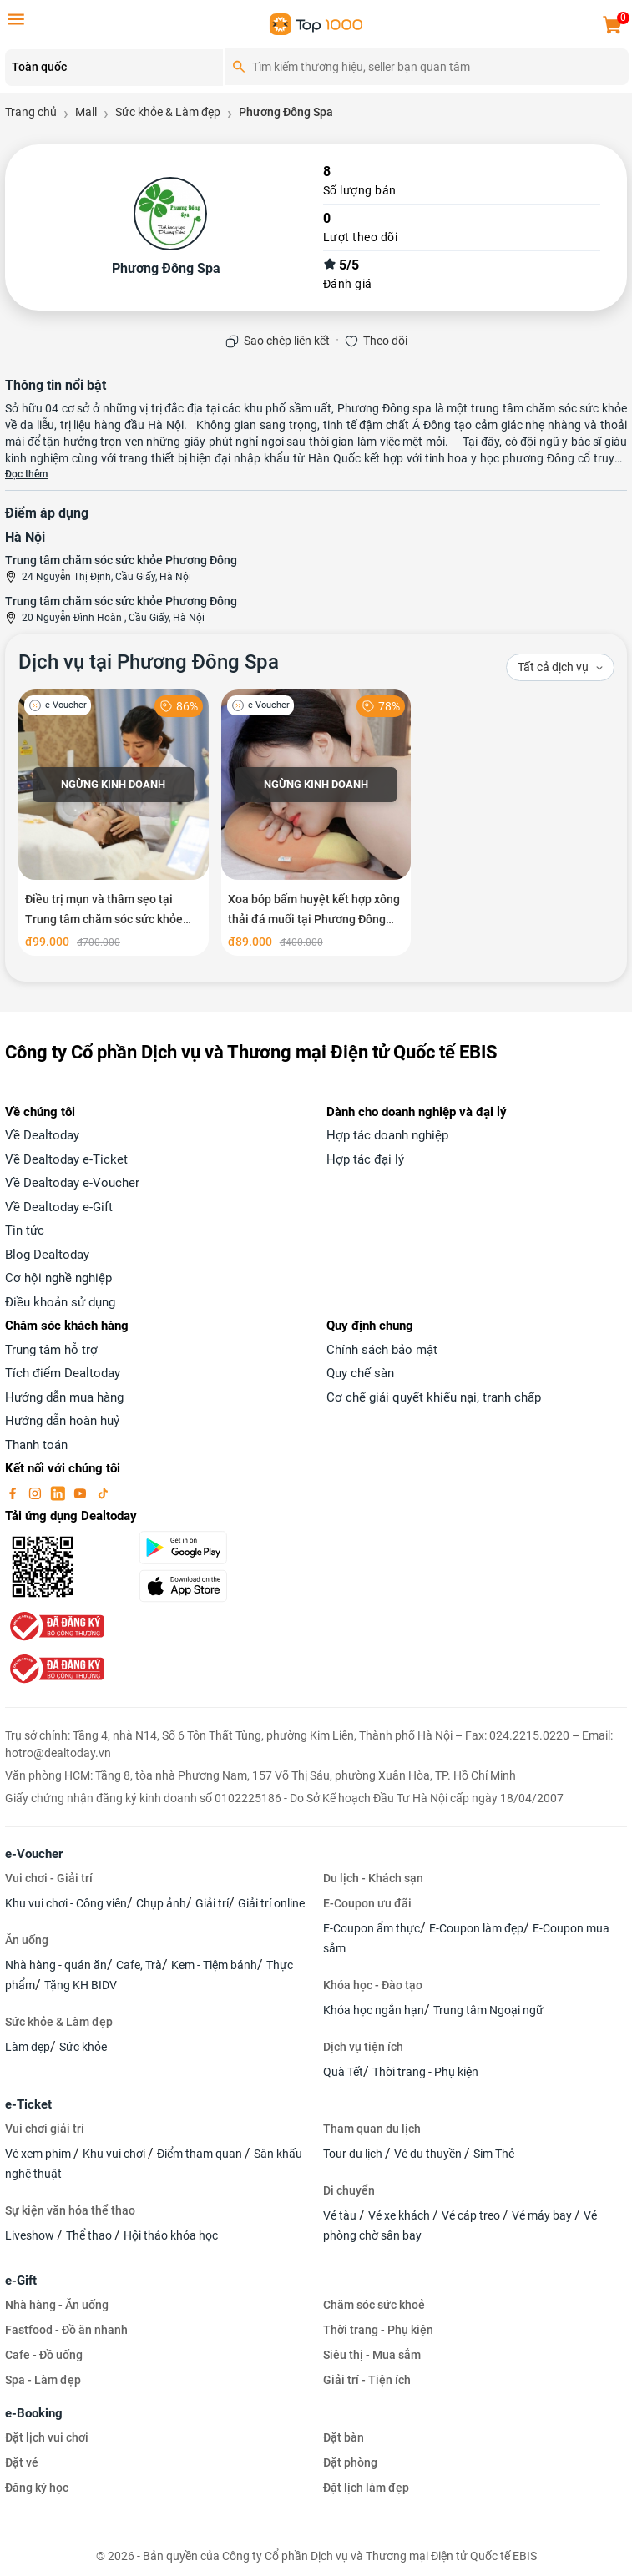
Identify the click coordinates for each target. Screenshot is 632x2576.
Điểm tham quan (201, 2153)
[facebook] (14, 1492)
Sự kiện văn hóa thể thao (70, 2210)
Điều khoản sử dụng (60, 1302)
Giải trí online (271, 1903)
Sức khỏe (83, 2046)
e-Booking (34, 2413)
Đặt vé (21, 2462)
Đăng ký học (36, 2487)
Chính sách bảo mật (381, 1349)
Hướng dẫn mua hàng (64, 1397)
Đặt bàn (343, 2437)
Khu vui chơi (115, 2153)
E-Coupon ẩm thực (371, 1928)
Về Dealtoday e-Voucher (72, 1182)
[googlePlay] (222, 1547)
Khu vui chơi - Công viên (66, 1903)
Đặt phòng (350, 2462)
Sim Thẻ (493, 2153)
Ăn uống (26, 1940)
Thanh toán (36, 1444)
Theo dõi (385, 340)
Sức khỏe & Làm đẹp (59, 2021)
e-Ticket (28, 2104)
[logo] (316, 23)
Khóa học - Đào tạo (372, 1985)
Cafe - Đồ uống (44, 2354)
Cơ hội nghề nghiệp (58, 1277)
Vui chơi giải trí (44, 2128)
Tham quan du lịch (372, 2128)
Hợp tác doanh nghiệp (387, 1135)
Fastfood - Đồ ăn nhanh (66, 2329)
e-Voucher (34, 1853)
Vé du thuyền (429, 2153)
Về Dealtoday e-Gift (59, 1207)
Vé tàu (341, 2215)
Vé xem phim (39, 2153)
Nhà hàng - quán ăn (56, 1965)
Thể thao (90, 2235)
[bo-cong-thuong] (55, 1625)
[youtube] (82, 1492)
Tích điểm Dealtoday (62, 1373)
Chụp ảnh (161, 1903)
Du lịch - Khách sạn (373, 1878)
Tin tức (24, 1230)
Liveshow (31, 2235)
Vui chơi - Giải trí (49, 1878)
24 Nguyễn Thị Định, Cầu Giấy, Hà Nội (106, 577)
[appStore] (222, 1586)
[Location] (114, 67)
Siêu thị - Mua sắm (372, 2354)
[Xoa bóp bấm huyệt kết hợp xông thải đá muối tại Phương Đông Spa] (316, 822)
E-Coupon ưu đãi (367, 1903)
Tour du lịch (354, 2153)
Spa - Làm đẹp (43, 2380)
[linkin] (59, 1492)
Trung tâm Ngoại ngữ (488, 2010)
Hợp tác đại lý (365, 1159)
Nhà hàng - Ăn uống (57, 2304)
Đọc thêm (26, 474)
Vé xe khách (400, 2215)
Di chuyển (349, 2190)
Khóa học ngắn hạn (373, 2010)
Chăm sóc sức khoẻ (374, 2304)
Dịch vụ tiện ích (363, 2046)
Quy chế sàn (360, 1373)
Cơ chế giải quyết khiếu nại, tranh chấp (433, 1397)
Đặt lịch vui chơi (46, 2437)
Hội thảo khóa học (171, 2235)
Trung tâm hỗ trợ (51, 1349)
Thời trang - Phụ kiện (425, 2071)
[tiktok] (102, 1492)
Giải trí (212, 1903)
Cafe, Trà (139, 1965)
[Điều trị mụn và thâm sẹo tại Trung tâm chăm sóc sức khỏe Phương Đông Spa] (113, 822)
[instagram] (37, 1492)
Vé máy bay (543, 2215)
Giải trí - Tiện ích (367, 2380)
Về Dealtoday (42, 1135)
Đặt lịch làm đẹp (366, 2487)
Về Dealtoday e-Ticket (66, 1159)
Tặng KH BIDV (80, 1985)
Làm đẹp (27, 2046)
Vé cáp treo (472, 2215)
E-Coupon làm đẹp (476, 1928)
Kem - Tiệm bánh (214, 1965)
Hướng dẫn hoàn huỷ (62, 1420)
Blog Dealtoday (47, 1254)
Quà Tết (343, 2071)
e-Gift (21, 2280)
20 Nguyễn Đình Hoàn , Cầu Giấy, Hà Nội (113, 618)
